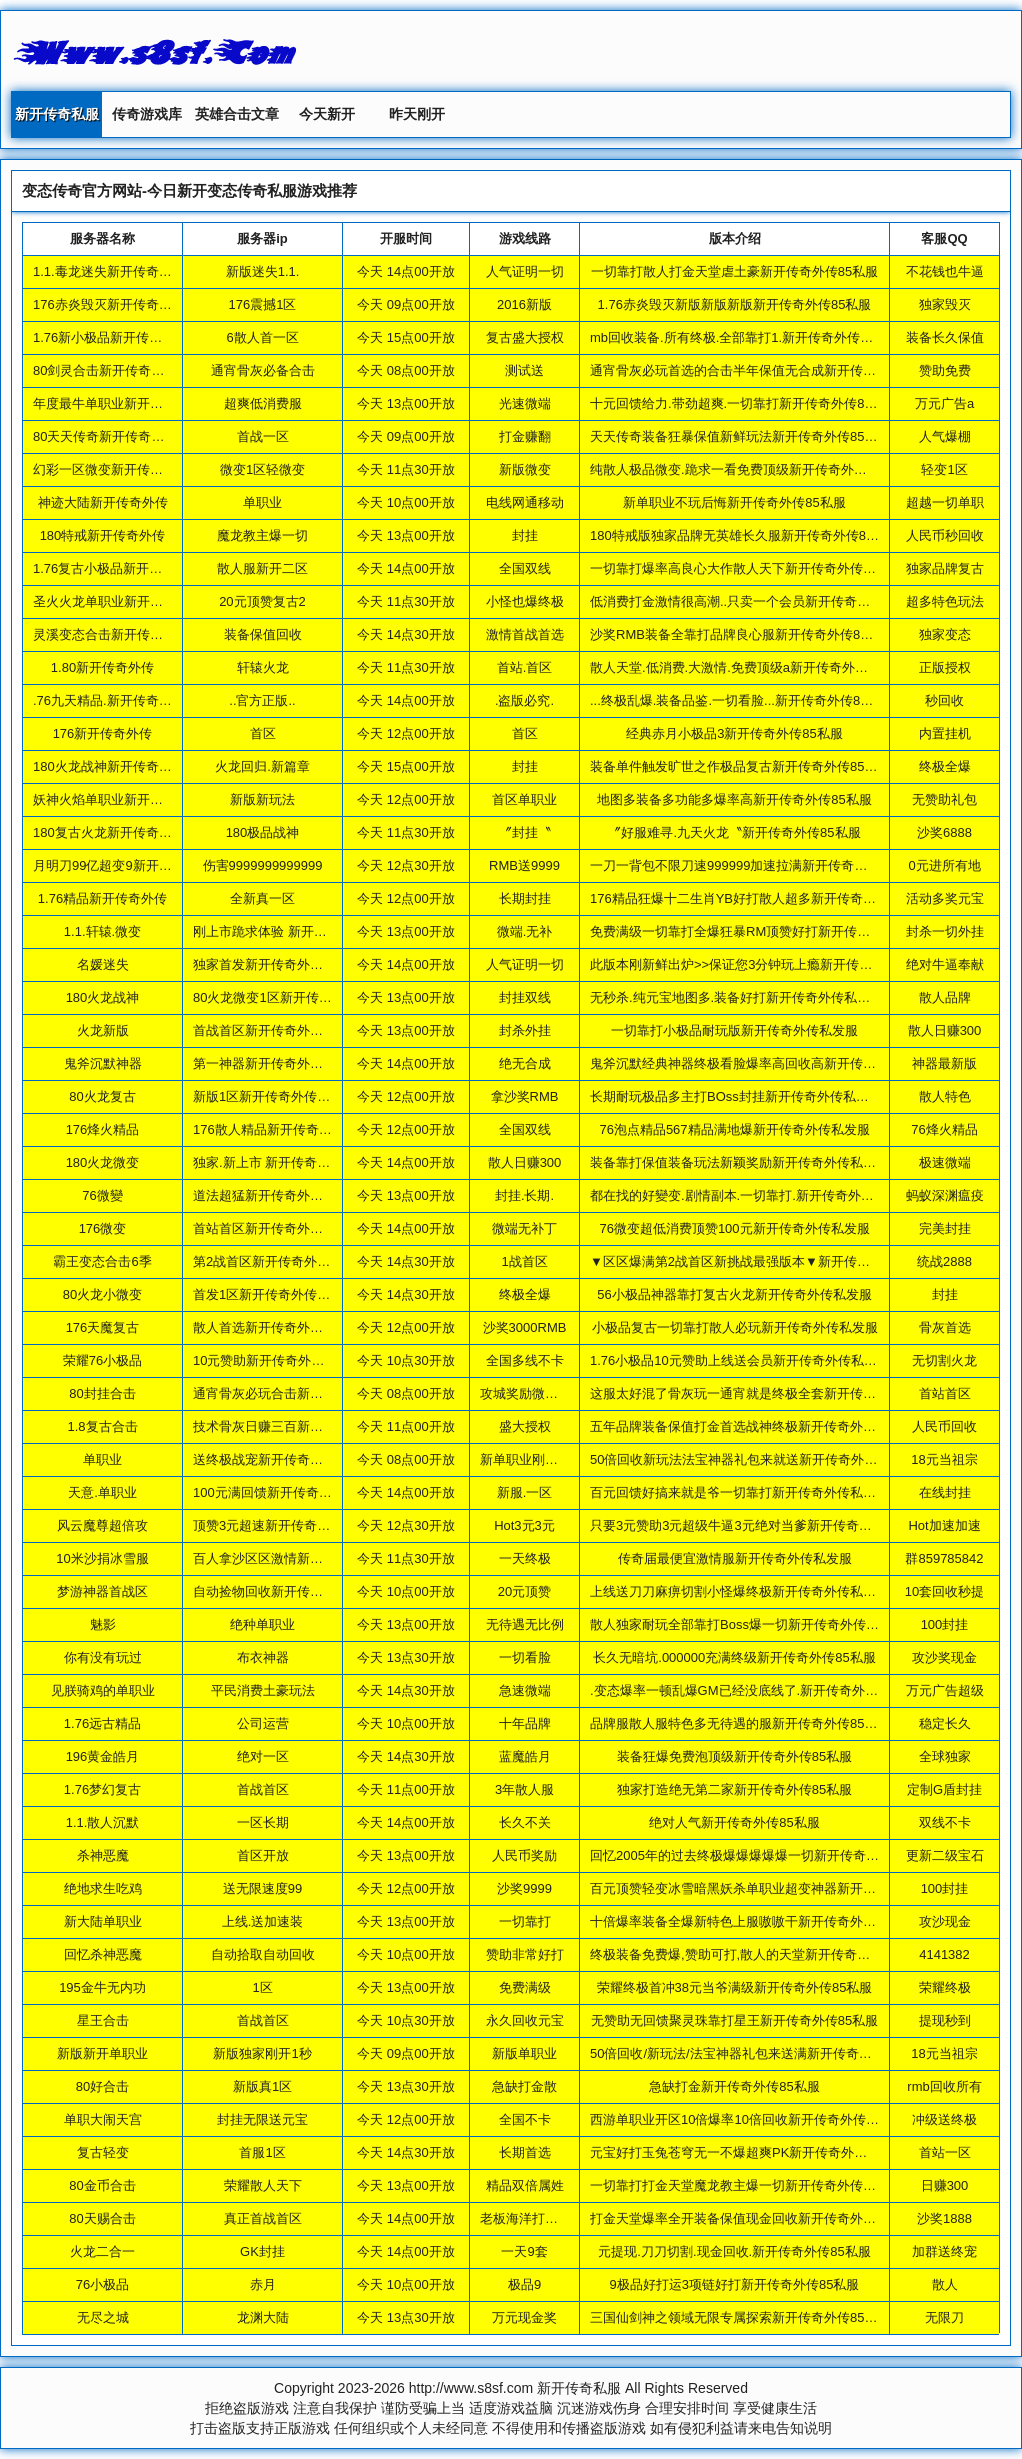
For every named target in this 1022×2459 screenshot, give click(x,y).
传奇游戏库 (147, 114)
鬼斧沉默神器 (103, 1063)
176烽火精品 (103, 1129)
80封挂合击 (102, 1393)
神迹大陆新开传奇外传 (103, 502)
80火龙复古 (102, 1096)
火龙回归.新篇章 (262, 766)
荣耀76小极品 (102, 1360)
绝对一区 (263, 1756)
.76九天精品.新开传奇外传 (109, 700)
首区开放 (263, 1855)
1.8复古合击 (102, 1426)
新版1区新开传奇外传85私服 (275, 1096)
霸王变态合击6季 (102, 1261)
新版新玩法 (262, 799)
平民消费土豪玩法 (263, 1690)
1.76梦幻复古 (102, 1789)
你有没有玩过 (103, 1657)
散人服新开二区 (262, 568)
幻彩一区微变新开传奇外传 (111, 469)
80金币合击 (102, 2185)
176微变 (103, 1228)
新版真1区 (262, 2086)
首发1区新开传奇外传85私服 (275, 1294)
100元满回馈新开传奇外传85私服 (289, 1492)
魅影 (103, 1624)
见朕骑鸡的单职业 (103, 1690)
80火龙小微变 (102, 1294)
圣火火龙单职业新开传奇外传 (117, 601)
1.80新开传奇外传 (102, 667)
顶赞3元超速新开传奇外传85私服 (288, 1525)
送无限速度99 (262, 1888)
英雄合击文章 (237, 114)
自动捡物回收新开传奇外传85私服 (291, 1591)
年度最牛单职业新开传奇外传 (117, 403)
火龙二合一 (102, 2251)
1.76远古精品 (102, 1723)
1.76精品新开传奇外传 (102, 898)
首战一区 (263, 436)
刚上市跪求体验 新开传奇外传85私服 (299, 931)
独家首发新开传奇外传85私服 (278, 964)
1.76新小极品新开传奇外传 (110, 337)
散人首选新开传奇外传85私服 (278, 1327)
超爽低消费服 (263, 403)
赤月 (263, 2284)
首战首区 (263, 1789)
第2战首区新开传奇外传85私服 (282, 1261)
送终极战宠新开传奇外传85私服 (284, 1459)
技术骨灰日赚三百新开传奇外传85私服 (304, 1426)
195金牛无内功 (102, 1987)
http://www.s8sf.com (471, 2388)
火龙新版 (103, 1030)
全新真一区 (262, 898)
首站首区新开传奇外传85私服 (278, 1228)
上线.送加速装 (263, 1921)
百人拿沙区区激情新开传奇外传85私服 (304, 1558)
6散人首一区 (262, 337)
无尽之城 (103, 2317)
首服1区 (262, 2152)
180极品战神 (263, 832)
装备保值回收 (263, 634)
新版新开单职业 (102, 2053)
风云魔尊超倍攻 (102, 1525)
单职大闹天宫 (103, 2119)
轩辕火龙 (263, 667)
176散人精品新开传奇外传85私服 (289, 1129)
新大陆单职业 (103, 1921)
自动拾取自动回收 (263, 1954)
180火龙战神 (103, 997)
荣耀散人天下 (263, 2185)
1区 (262, 1987)
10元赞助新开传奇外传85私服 (279, 1360)
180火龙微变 (103, 1162)
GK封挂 (262, 2251)
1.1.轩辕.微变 (102, 931)
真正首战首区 (263, 2218)
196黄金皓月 (103, 1756)
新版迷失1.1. (263, 271)
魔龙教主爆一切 (262, 535)
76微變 (102, 1195)
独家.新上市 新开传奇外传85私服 (288, 1162)
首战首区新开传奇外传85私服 (278, 1030)
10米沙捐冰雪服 (102, 1558)
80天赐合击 (102, 2218)
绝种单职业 (262, 1624)
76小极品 (102, 2284)
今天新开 (327, 114)
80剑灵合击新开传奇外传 (105, 370)
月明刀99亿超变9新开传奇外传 (122, 865)
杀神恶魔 (103, 1855)
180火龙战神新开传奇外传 (109, 766)
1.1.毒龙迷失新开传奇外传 (109, 271)
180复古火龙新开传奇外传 (109, 832)
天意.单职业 (102, 1492)
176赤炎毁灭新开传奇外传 (109, 304)
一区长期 (263, 1822)
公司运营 (263, 1723)
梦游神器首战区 (102, 1591)
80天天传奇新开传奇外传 (105, 436)
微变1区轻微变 (262, 469)
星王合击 (103, 2020)
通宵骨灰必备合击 (263, 370)
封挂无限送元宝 (262, 2119)
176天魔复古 (103, 1327)
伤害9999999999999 (263, 865)
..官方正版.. (262, 700)
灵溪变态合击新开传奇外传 (111, 634)
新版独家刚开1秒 (262, 2053)
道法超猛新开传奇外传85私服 (278, 1195)
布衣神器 (263, 1657)
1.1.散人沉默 (103, 1822)
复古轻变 (103, 2152)
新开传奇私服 (57, 114)
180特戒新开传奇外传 (103, 535)
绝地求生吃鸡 (103, 1888)
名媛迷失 (103, 964)
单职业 (262, 502)
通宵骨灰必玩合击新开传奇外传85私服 (304, 1393)
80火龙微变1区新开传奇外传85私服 (295, 997)
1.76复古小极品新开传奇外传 (117, 568)
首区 (263, 733)
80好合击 (102, 2086)
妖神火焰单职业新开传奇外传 (117, 799)
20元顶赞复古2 (262, 601)
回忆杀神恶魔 (103, 1954)
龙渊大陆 (263, 2317)
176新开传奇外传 (103, 733)
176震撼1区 (263, 304)
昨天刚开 (417, 114)
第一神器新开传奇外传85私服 (278, 1063)
